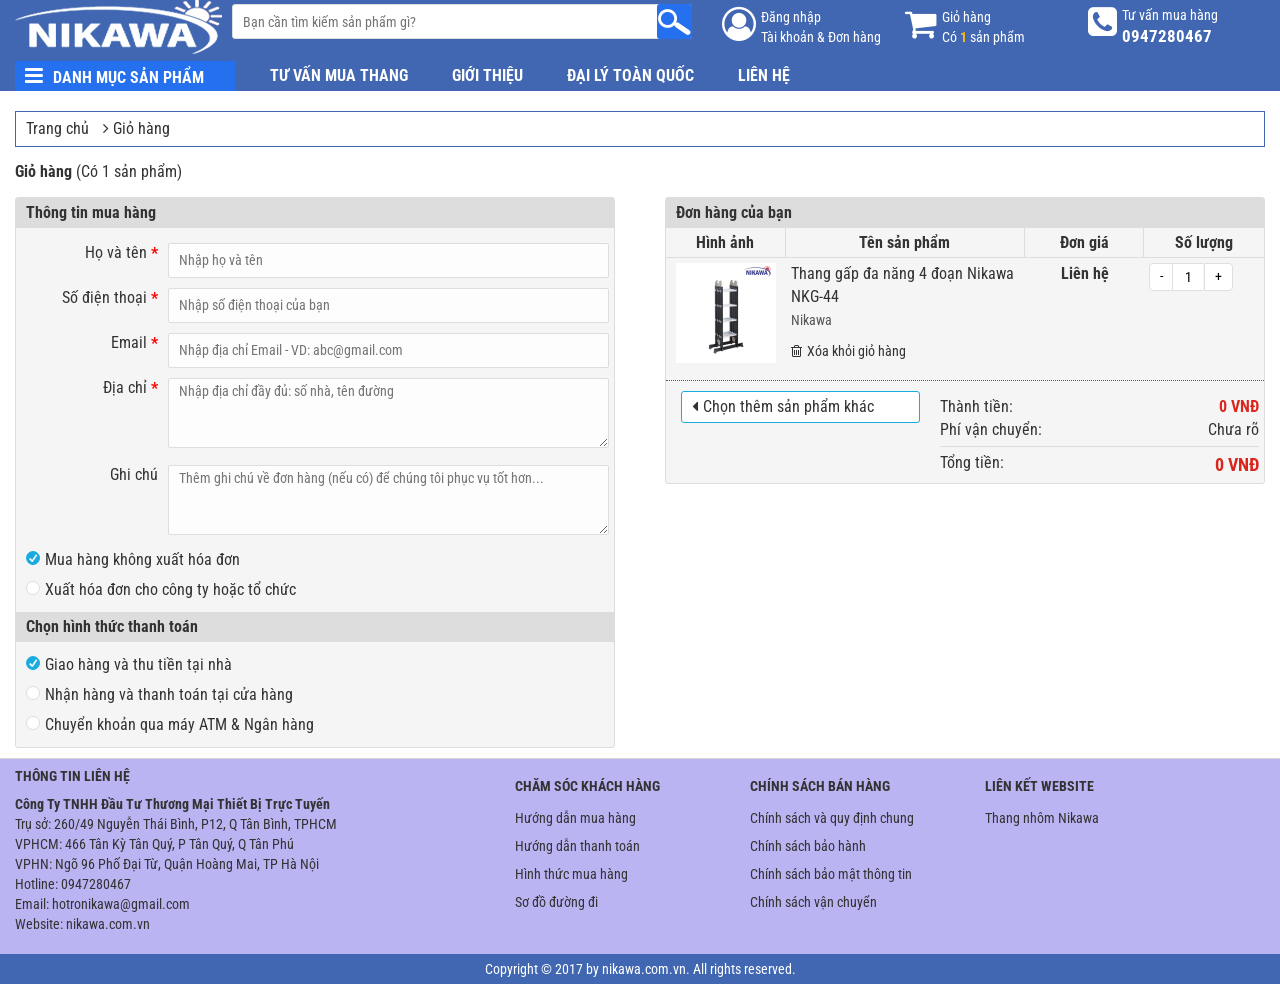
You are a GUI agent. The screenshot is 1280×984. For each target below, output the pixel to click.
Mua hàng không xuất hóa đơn (133, 559)
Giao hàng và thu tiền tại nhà (129, 664)
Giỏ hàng (141, 128)
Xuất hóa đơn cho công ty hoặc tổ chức (161, 589)
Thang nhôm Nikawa (1042, 818)
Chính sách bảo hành (808, 846)
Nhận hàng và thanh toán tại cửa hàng (159, 694)
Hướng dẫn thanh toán (577, 846)
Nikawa (811, 320)
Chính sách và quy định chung (832, 818)
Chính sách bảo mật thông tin (831, 874)
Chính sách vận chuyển (813, 902)
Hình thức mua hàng (571, 874)
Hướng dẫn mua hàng (575, 818)
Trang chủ (57, 128)
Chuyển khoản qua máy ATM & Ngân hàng (170, 724)
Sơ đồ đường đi (556, 902)
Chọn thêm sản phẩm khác (783, 406)
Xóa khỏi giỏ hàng (848, 351)
